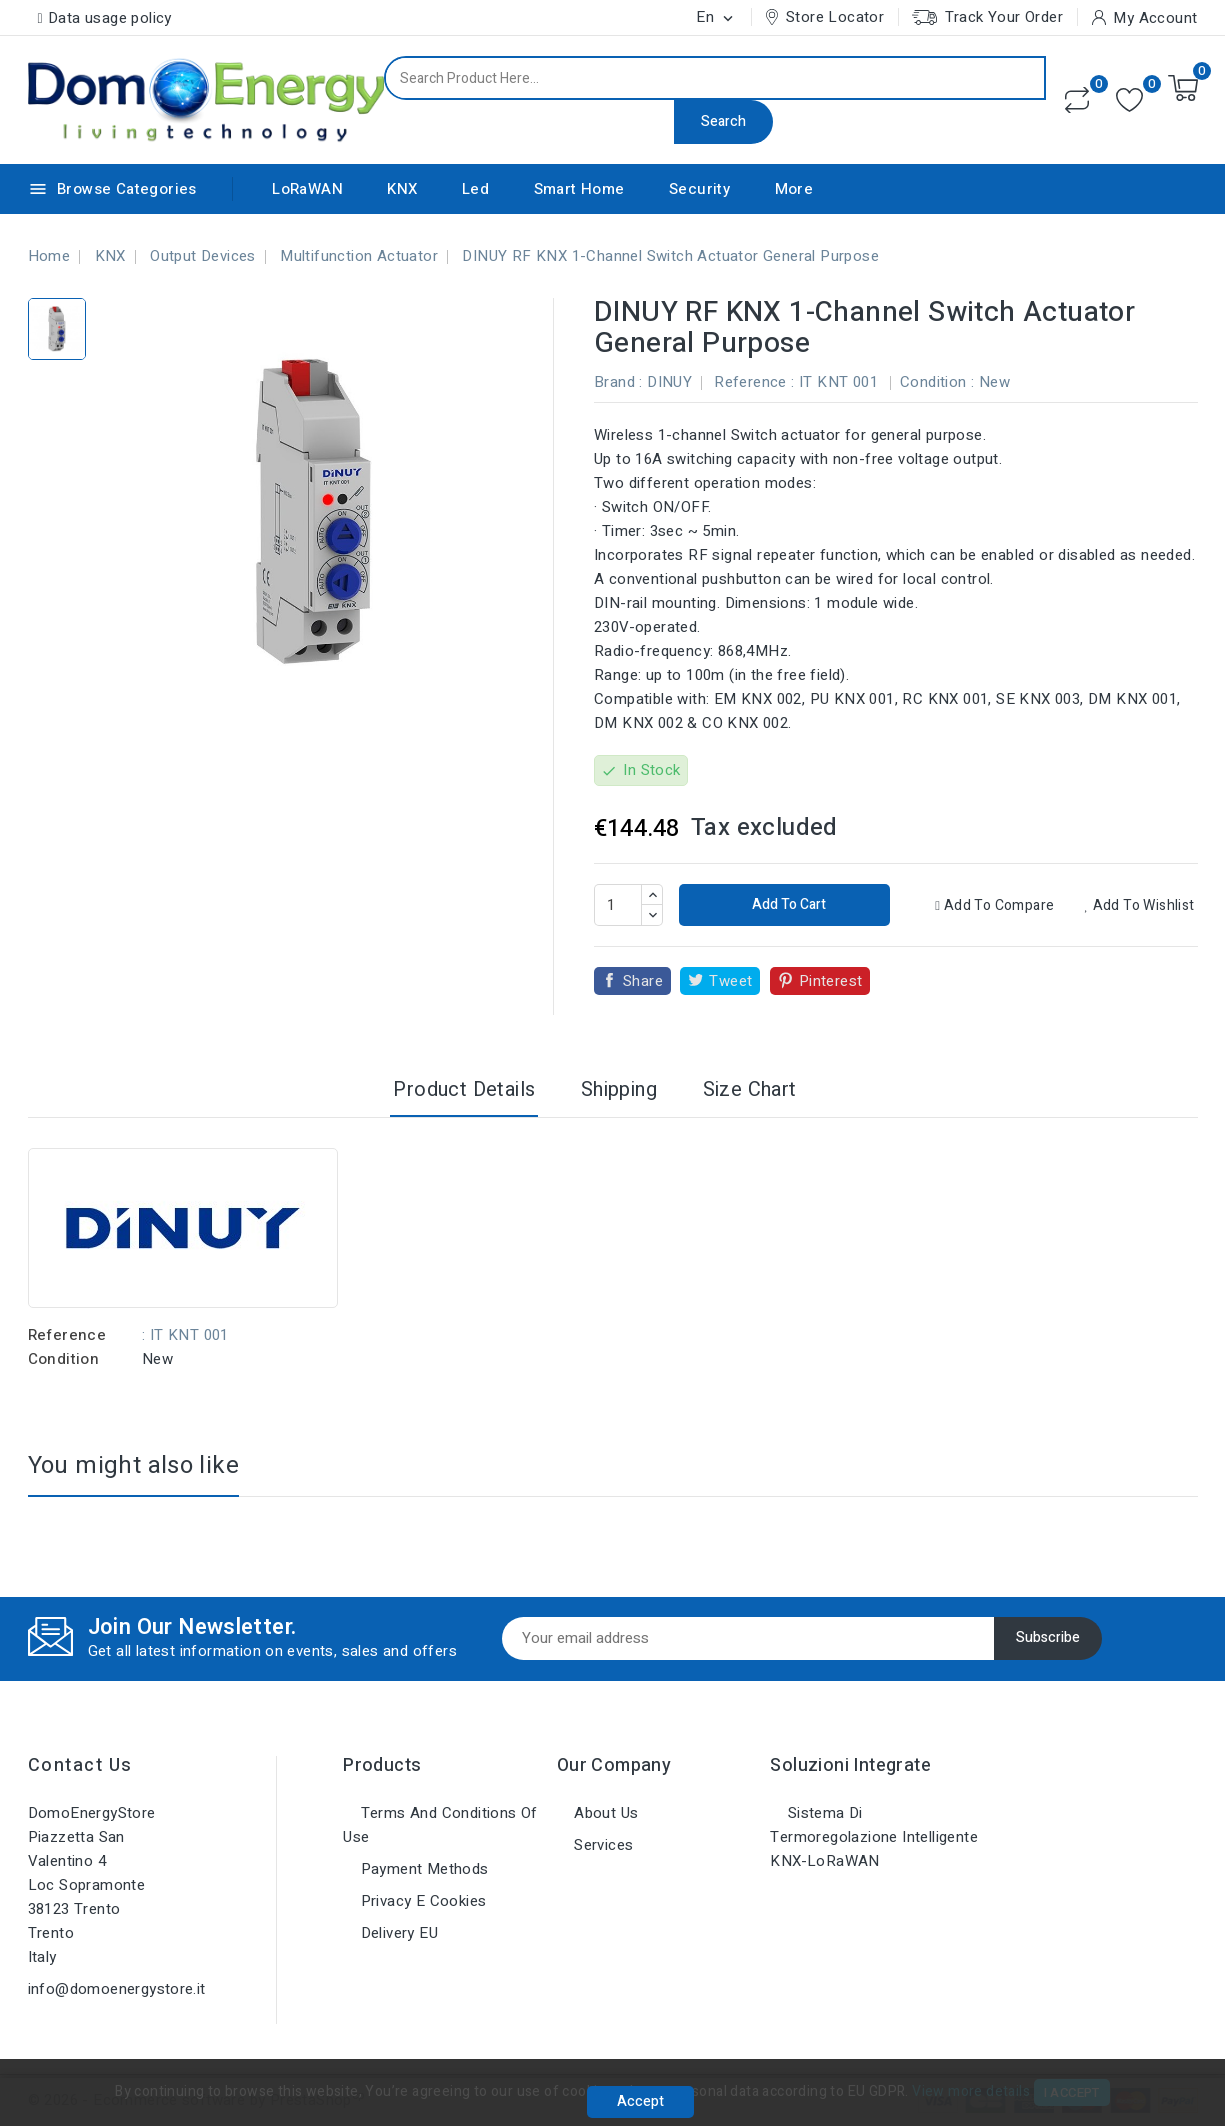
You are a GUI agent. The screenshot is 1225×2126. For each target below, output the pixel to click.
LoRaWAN (307, 189)
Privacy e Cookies (421, 1901)
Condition (64, 1359)
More (794, 189)
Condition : (937, 382)
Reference (67, 1335)
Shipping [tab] (619, 1089)
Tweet (730, 981)
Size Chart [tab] (750, 1089)
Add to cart (787, 904)
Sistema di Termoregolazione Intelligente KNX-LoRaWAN (874, 1837)
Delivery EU (397, 1933)
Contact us (80, 1765)
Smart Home (579, 189)
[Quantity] (618, 905)
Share (643, 981)
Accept (640, 2101)
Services (602, 1845)
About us (604, 1813)
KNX (402, 189)
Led (475, 189)
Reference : (754, 382)
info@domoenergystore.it (117, 1989)
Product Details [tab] (464, 1089)
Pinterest (831, 981)
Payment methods (422, 1869)
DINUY (669, 382)
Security (699, 189)
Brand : (618, 382)
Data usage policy (110, 18)
